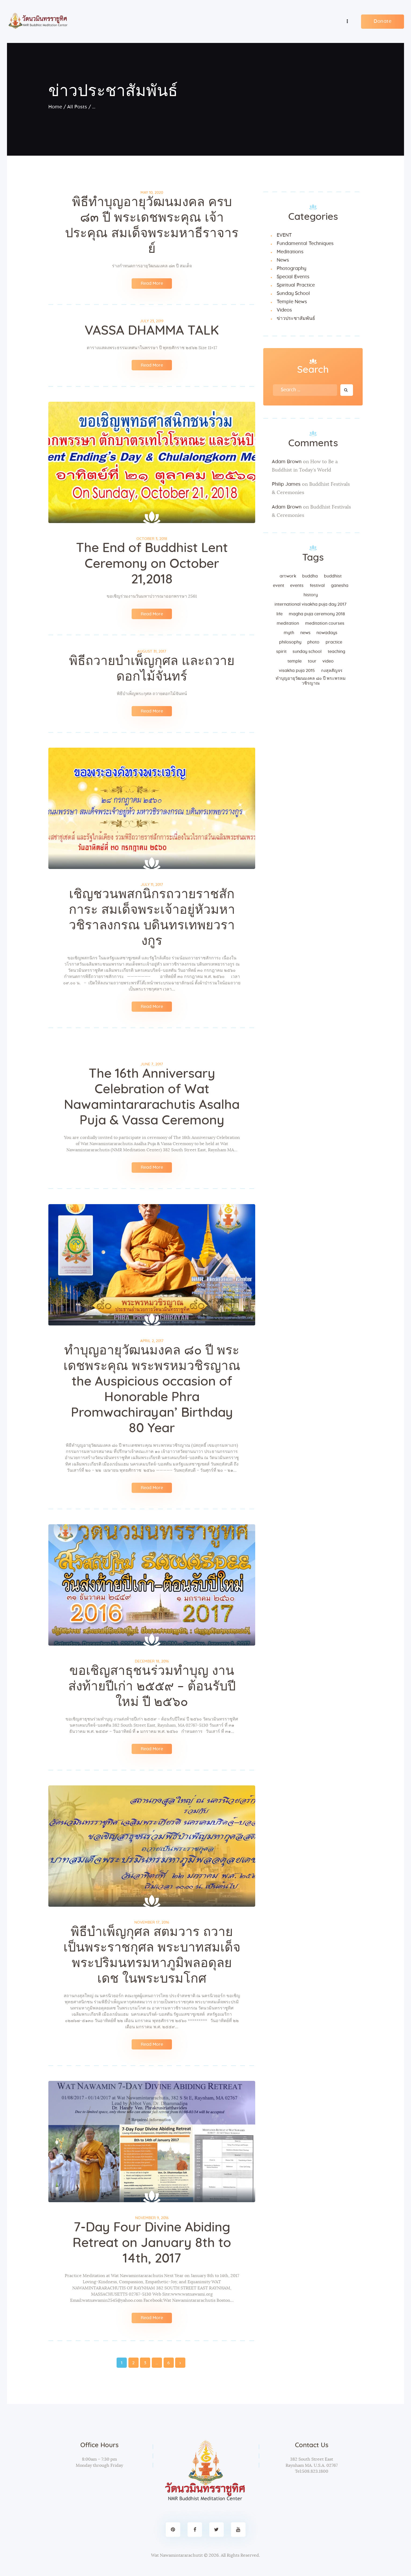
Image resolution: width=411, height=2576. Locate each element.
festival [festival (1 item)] (317, 585)
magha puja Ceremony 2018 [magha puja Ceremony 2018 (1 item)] (317, 614)
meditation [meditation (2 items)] (288, 623)
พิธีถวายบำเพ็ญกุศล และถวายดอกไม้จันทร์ (152, 669)
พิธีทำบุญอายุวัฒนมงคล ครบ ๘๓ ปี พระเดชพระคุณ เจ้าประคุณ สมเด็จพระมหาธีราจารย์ (152, 225)
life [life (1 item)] (279, 614)
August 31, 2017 (151, 651)
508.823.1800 (315, 2471)
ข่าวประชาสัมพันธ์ (296, 318)
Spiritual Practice (296, 285)
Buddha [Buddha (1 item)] (310, 576)
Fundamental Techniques (305, 243)
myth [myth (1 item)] (289, 632)
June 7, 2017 (151, 1064)
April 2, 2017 (152, 1341)
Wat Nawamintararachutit (177, 2555)
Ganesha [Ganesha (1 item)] (339, 585)
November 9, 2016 (152, 2218)
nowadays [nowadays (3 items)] (326, 632)
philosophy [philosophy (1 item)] (290, 642)
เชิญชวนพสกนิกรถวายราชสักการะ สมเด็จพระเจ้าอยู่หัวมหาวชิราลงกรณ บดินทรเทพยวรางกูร (152, 917)
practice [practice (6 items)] (334, 642)
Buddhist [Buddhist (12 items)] (333, 576)
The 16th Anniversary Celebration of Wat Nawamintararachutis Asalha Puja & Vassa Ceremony (152, 1097)
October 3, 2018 (151, 538)
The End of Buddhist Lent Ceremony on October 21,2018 (152, 564)
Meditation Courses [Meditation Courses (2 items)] (324, 623)
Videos (284, 310)
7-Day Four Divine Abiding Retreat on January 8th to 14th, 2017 (152, 2243)
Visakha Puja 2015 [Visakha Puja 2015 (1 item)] (297, 670)
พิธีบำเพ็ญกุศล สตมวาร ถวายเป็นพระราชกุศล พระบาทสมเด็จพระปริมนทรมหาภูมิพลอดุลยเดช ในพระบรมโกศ (151, 1955)
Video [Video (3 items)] (328, 661)
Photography (291, 268)
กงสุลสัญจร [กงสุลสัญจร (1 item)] (331, 670)
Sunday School (293, 293)
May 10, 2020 (151, 192)
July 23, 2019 (152, 321)
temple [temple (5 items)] (294, 661)
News (283, 260)
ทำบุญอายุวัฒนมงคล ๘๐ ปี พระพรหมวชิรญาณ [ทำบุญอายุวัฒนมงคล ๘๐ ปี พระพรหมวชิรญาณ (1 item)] (311, 680)
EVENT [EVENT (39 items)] (278, 585)
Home (55, 106)
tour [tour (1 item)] (312, 661)
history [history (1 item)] (311, 595)
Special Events (293, 276)
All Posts (77, 106)
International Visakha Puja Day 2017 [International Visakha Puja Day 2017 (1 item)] (311, 604)
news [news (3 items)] (305, 632)
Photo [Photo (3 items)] (313, 642)
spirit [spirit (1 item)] (281, 651)
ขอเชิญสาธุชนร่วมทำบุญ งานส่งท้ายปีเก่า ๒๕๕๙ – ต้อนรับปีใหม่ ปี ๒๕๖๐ (152, 1686)
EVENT (284, 235)
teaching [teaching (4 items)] (336, 651)
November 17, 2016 (151, 1922)
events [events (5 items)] (297, 585)
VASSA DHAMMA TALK (152, 330)
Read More (152, 283)
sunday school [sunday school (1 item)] (307, 651)
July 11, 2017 (152, 884)
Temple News (292, 301)
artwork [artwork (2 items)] (288, 576)
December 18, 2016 (152, 1661)
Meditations (290, 251)
